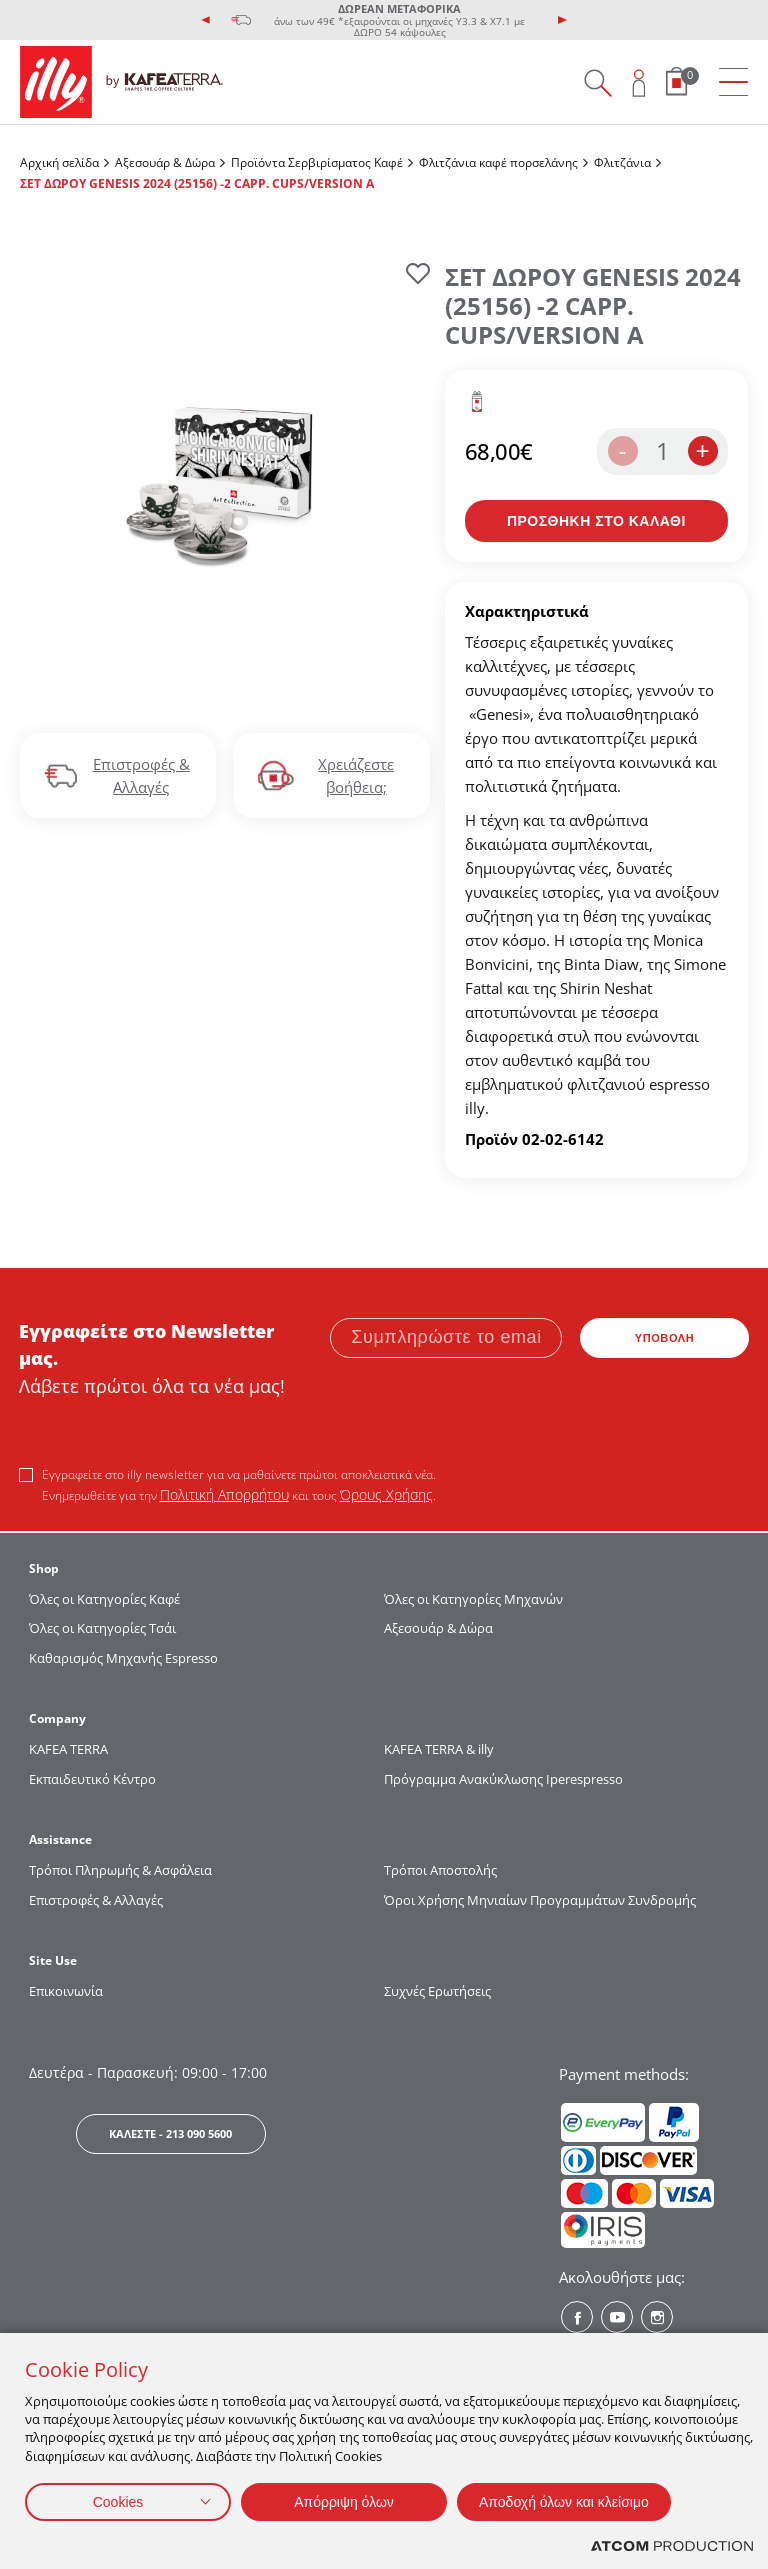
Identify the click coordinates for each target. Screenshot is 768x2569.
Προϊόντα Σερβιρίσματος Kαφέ (317, 162)
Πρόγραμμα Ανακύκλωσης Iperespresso (503, 1779)
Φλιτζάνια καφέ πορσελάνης (498, 162)
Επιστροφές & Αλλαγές (96, 1900)
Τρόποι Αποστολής (440, 1870)
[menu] (733, 82)
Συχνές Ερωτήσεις (437, 1991)
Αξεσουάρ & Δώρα (165, 162)
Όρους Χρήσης (386, 1494)
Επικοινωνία (66, 1991)
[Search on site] (597, 82)
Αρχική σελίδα (59, 162)
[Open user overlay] (639, 82)
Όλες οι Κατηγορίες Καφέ (104, 1599)
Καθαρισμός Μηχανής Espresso (123, 1658)
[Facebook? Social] (577, 2317)
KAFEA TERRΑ (68, 1749)
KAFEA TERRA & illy (439, 1749)
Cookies (118, 2502)
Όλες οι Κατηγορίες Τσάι (102, 1628)
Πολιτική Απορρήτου (224, 1494)
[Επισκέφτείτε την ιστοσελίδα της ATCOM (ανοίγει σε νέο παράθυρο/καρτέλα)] (672, 2546)
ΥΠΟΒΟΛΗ (665, 1338)
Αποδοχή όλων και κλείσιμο (564, 2502)
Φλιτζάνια (622, 162)
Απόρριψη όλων (344, 2502)
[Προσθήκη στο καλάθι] (596, 521)
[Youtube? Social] (617, 2317)
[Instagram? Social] (657, 2317)
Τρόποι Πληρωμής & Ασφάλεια (120, 1870)
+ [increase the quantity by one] (702, 450)
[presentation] (206, 20)
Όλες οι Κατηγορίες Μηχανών (473, 1599)
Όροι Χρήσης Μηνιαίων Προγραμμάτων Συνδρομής (541, 1900)
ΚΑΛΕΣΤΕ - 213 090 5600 (170, 2133)
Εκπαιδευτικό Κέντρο (92, 1779)
